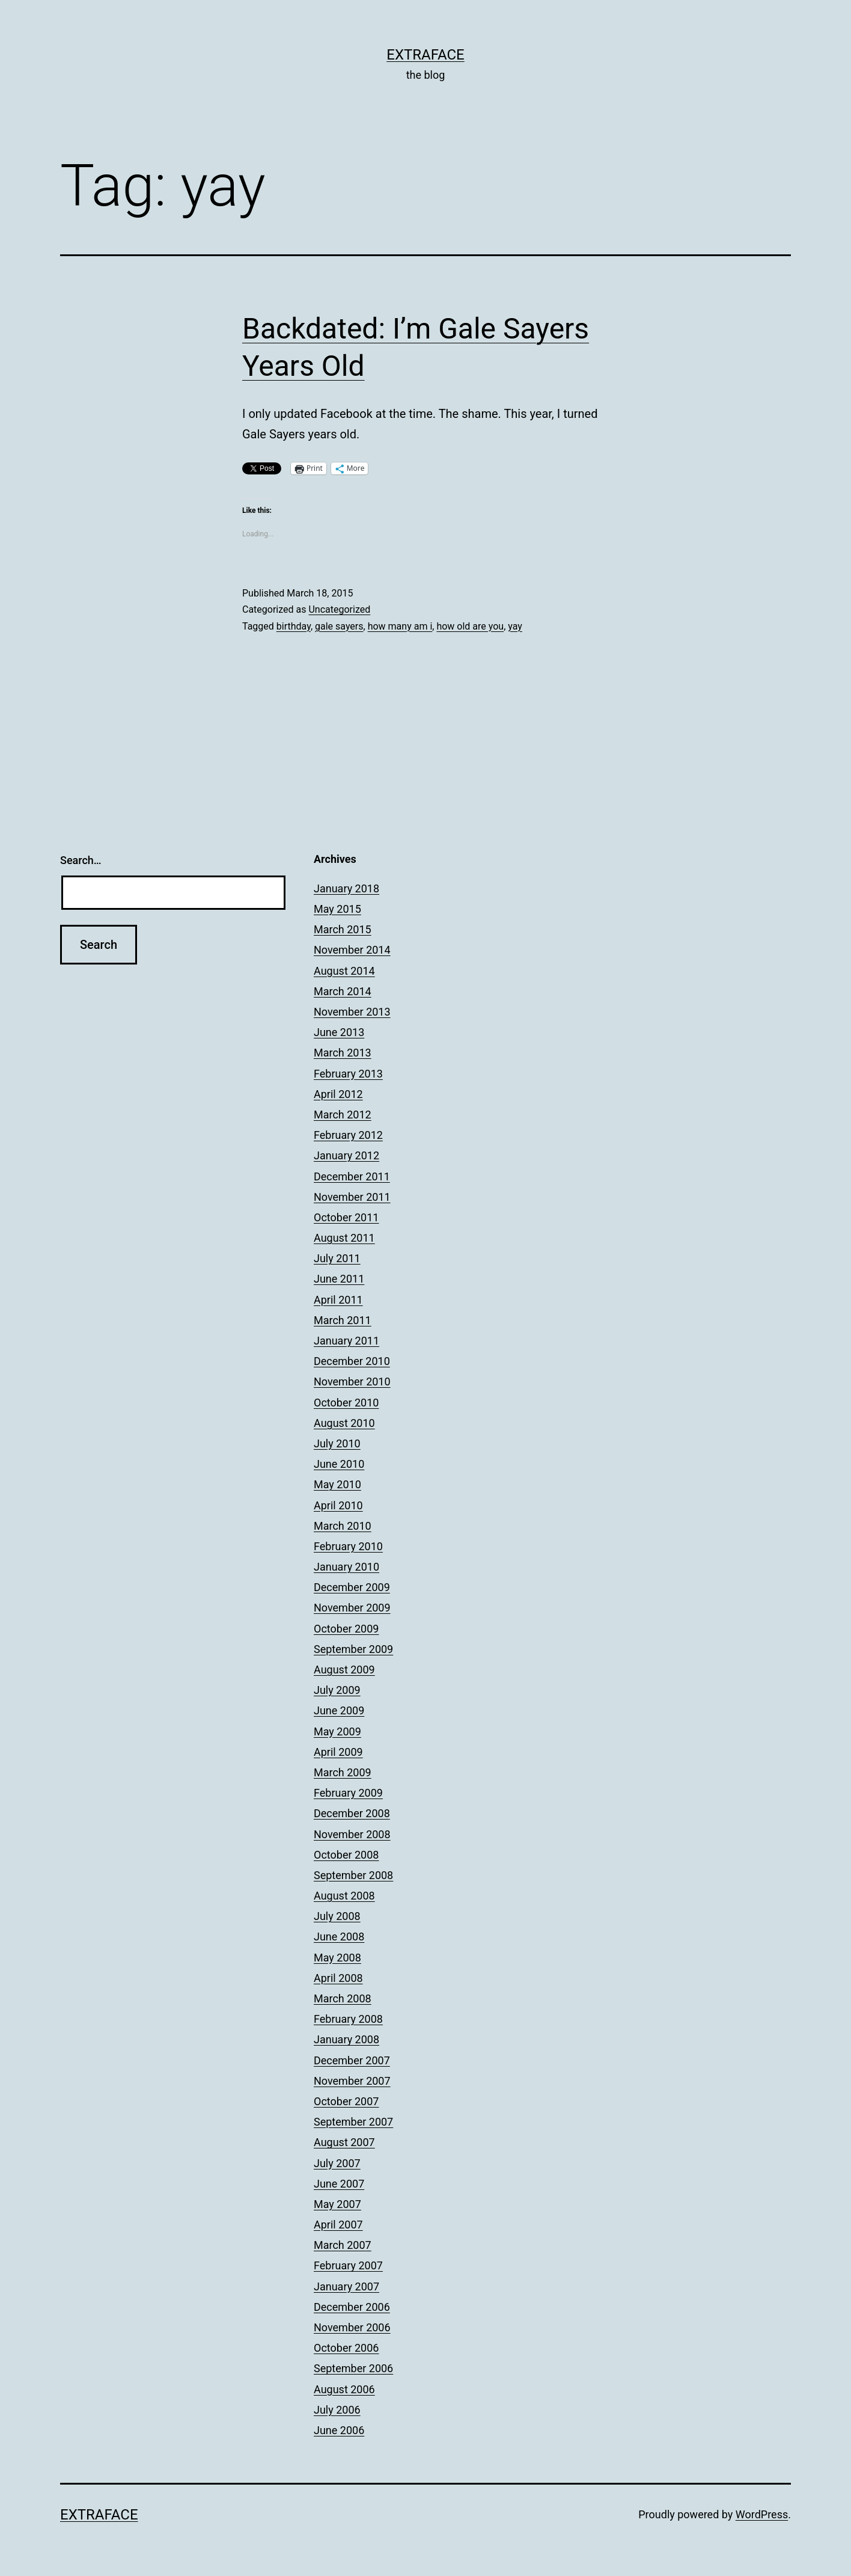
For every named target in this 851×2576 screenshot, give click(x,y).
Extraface (425, 54)
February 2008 (348, 2019)
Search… (81, 860)
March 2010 (342, 1526)
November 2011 (352, 1197)
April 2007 (338, 2224)
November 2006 (352, 2327)
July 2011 (337, 1258)
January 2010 (346, 1566)
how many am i (400, 626)
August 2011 (344, 1237)
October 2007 (346, 2101)
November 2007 (352, 2081)
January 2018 (346, 888)
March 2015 (342, 929)
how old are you (470, 626)
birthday (293, 626)
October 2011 (346, 1217)
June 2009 (339, 1710)
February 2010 (348, 1546)
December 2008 (352, 1813)
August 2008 (344, 1895)
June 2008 (339, 1936)
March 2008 (342, 1998)
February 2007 (348, 2265)
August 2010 (344, 1423)
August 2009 (344, 1669)
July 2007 (337, 2163)
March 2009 (342, 1772)
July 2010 (337, 1443)
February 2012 (348, 1135)
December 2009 (352, 1587)
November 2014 (352, 949)
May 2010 (337, 1484)
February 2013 (348, 1073)
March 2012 (342, 1114)
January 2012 (346, 1155)
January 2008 (346, 2039)
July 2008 (337, 1916)
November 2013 (352, 1011)
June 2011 (339, 1278)
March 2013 (342, 1052)
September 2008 (353, 1875)
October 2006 (346, 2347)
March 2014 (342, 991)
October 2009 (346, 1628)
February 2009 (348, 1792)
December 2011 (352, 1176)
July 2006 (337, 2409)
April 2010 (338, 1505)
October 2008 (346, 1854)
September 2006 (353, 2368)
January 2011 (346, 1340)
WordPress (762, 2514)
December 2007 (352, 2060)
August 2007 (344, 2142)
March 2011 (342, 1320)
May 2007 (337, 2204)
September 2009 (353, 1649)
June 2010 (339, 1464)
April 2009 (338, 1752)
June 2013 (339, 1032)
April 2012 (338, 1094)
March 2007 (342, 2245)
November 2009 (352, 1607)
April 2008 (338, 1978)
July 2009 (337, 1690)
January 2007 (346, 2286)
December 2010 (352, 1361)
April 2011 (338, 1299)
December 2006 (352, 2307)
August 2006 (344, 2389)
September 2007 (353, 2121)
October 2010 (346, 1402)
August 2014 (344, 970)
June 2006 (339, 2430)
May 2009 (337, 1731)
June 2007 (339, 2183)
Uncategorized (339, 609)
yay (515, 626)
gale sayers (339, 626)
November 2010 (352, 1381)
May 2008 (337, 1957)
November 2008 (352, 1834)
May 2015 (337, 909)
